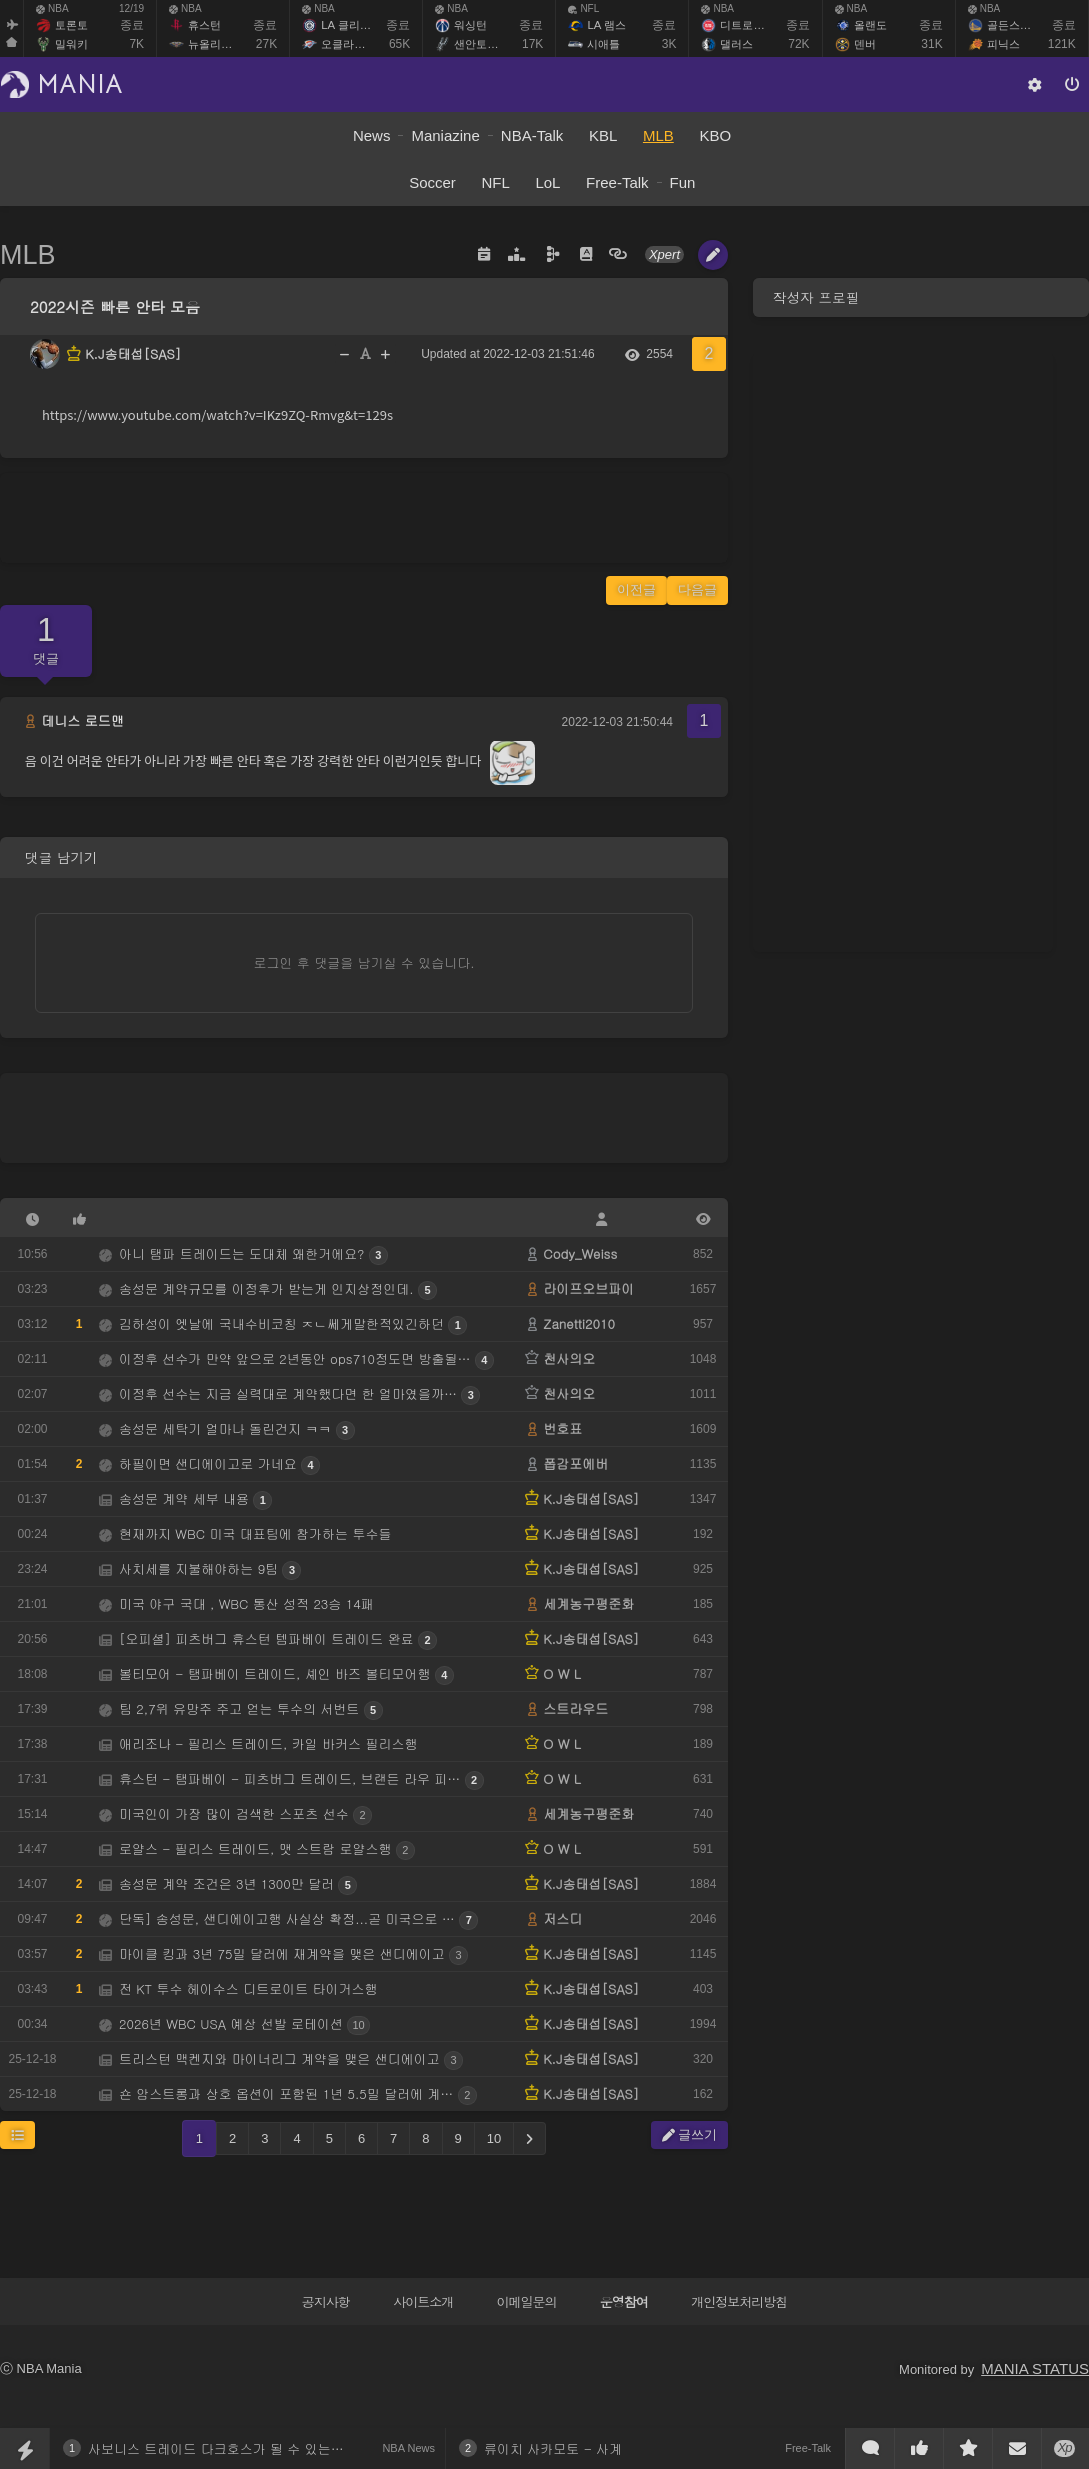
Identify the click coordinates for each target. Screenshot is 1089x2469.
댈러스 (736, 44)
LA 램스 (606, 25)
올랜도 (870, 25)
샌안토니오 (481, 44)
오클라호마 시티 (361, 44)
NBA (52, 8)
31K (931, 44)
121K (1062, 44)
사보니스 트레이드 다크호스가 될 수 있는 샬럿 (224, 2448)
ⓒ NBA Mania (41, 2368)
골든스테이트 (1020, 25)
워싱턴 (470, 25)
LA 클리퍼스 (351, 25)
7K (136, 44)
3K (669, 44)
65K (399, 44)
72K (798, 44)
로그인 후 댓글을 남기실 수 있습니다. (364, 962)
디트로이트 (747, 25)
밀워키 (71, 44)
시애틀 (603, 44)
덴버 (865, 44)
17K (532, 44)
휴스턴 (204, 25)
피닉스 (1003, 44)
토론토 (71, 25)
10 (494, 2138)
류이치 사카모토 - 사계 (553, 2448)
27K (266, 44)
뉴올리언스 (215, 44)
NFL (583, 8)
